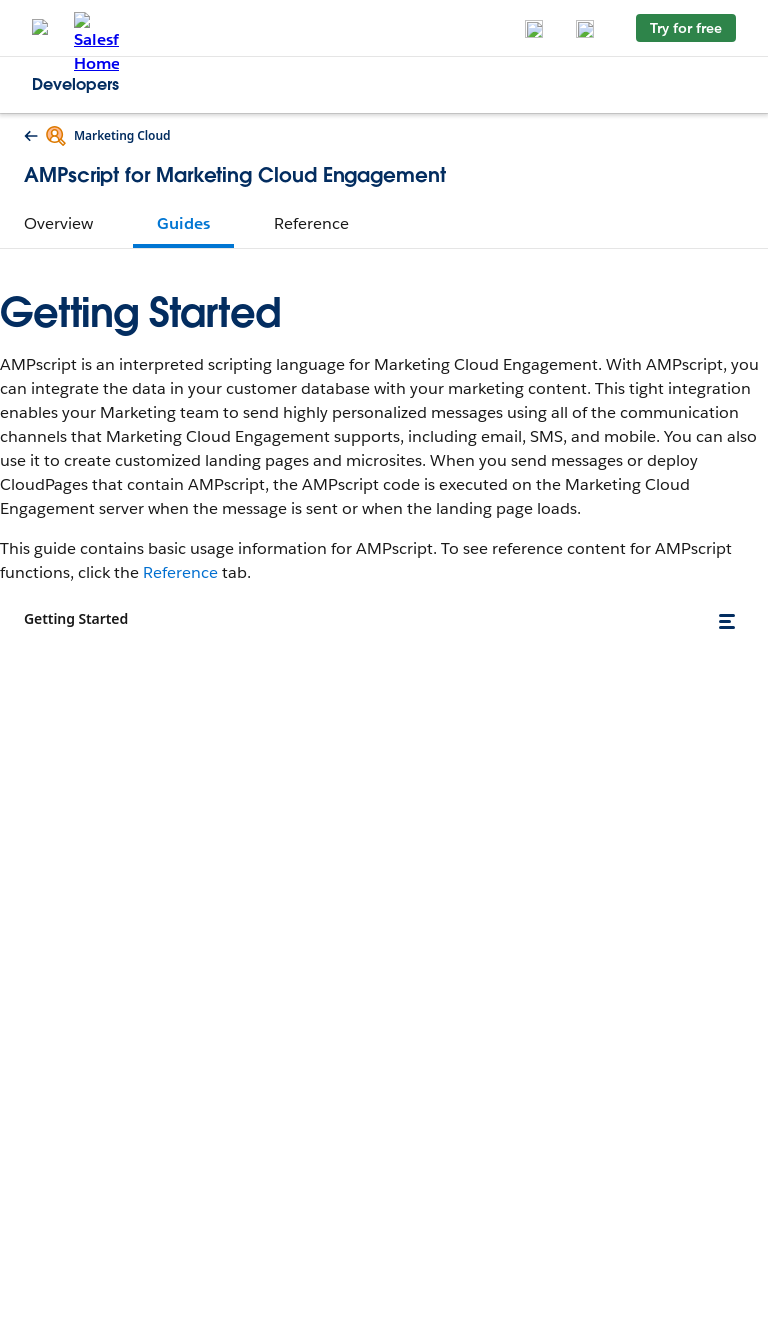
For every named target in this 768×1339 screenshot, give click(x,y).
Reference (180, 572)
